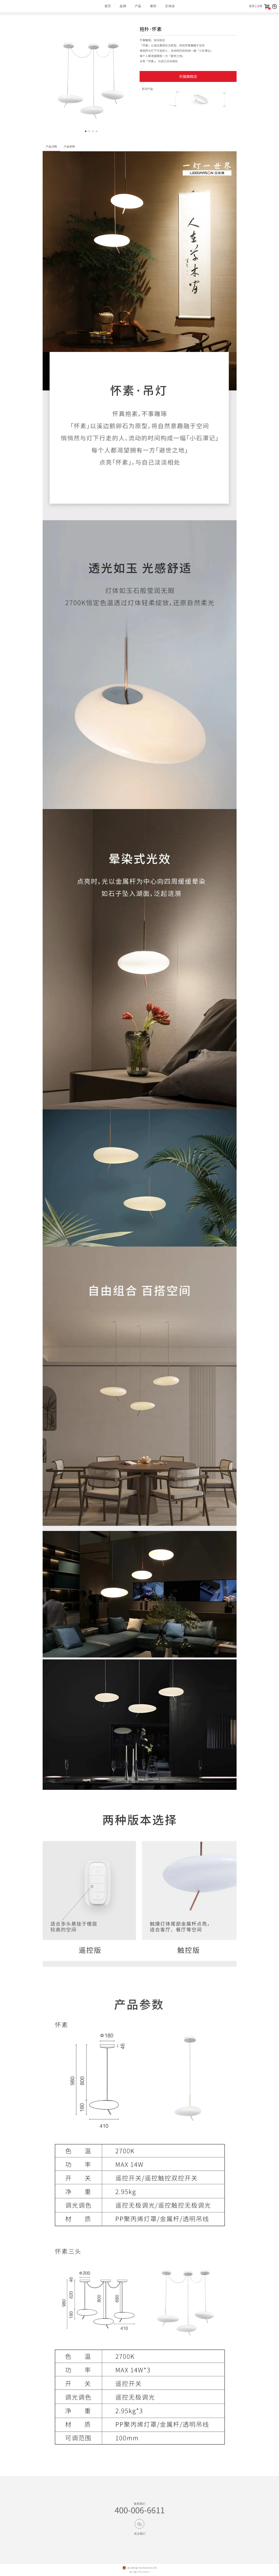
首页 (107, 6)
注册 (259, 6)
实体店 (170, 6)
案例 (153, 6)
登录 (252, 6)
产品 (138, 6)
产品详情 (51, 146)
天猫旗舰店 (188, 76)
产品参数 (69, 146)
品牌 (123, 6)
